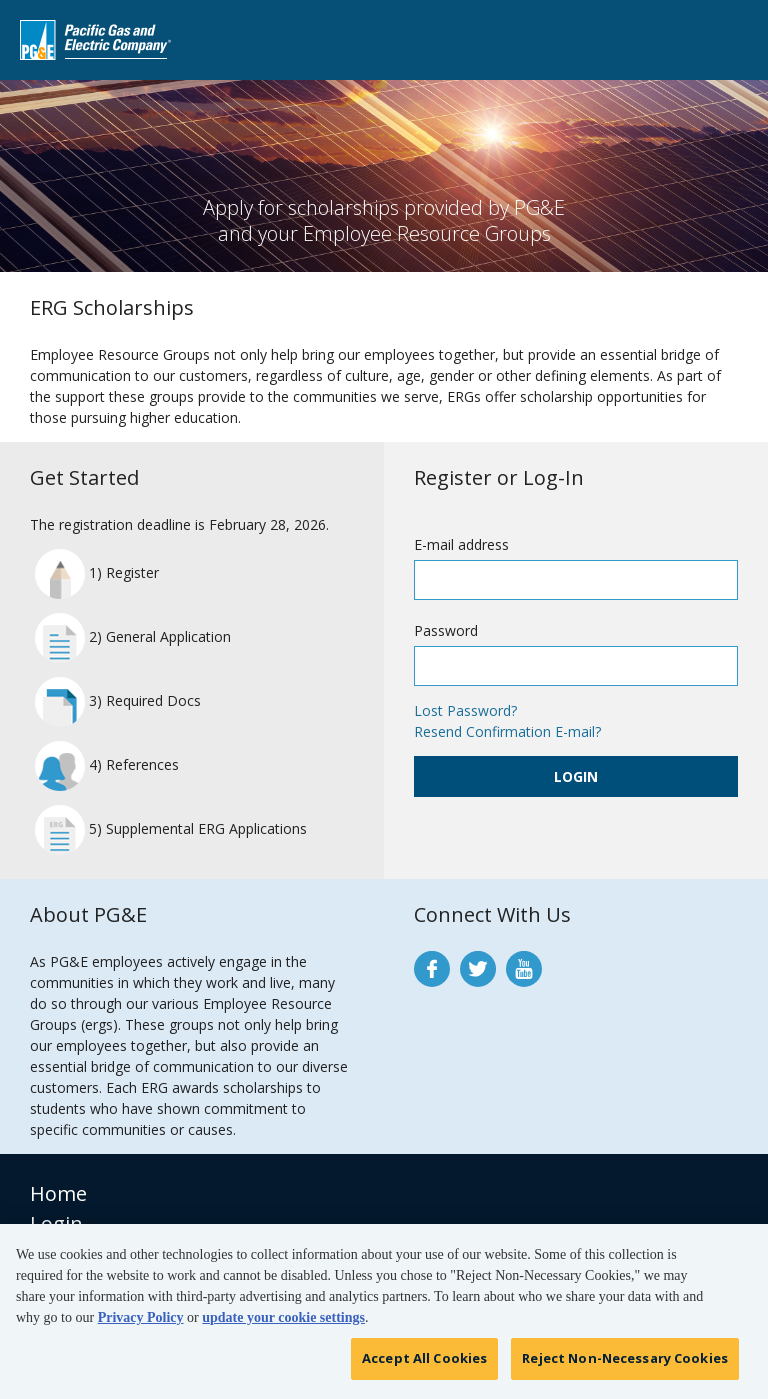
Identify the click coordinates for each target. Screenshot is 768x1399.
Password (446, 630)
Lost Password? (465, 710)
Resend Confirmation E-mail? (507, 731)
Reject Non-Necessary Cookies (625, 1364)
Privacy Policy (141, 1323)
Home (58, 1193)
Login (576, 776)
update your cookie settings (283, 1323)
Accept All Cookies (424, 1364)
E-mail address (461, 544)
